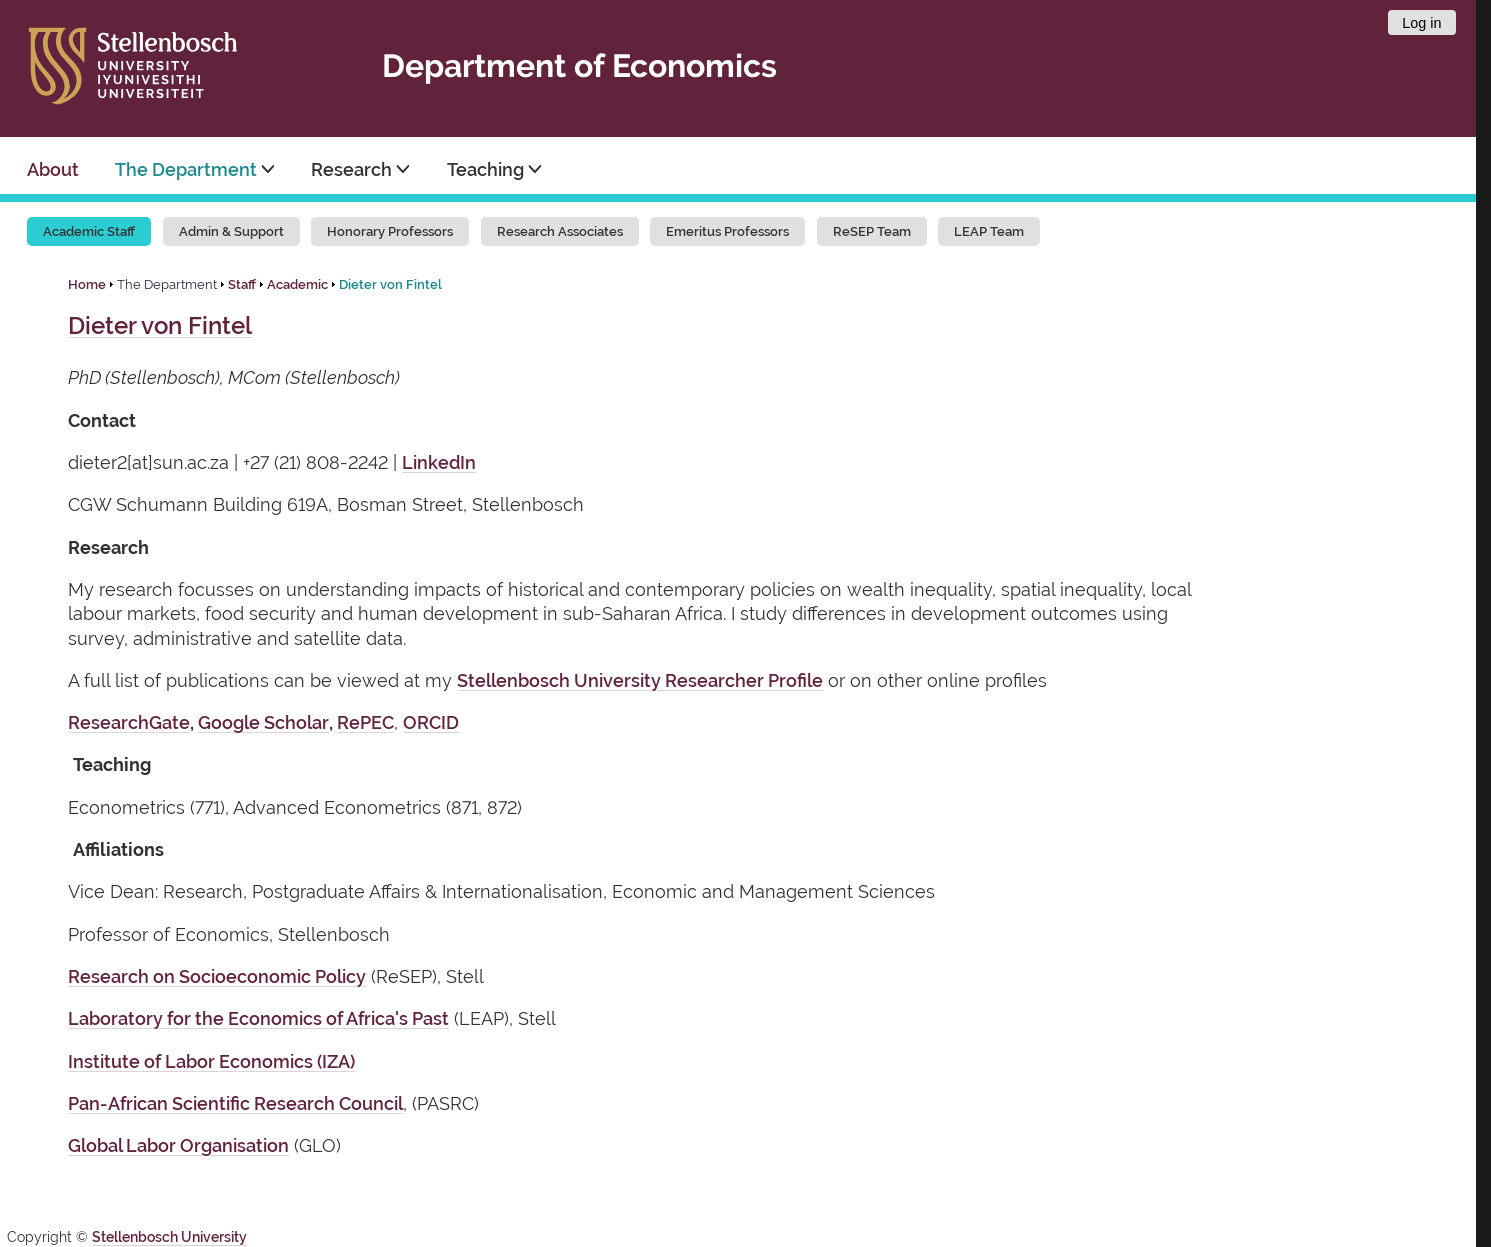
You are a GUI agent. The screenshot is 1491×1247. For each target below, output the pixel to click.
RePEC (365, 722)
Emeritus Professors (727, 231)
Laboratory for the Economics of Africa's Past (258, 1018)
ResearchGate (129, 722)
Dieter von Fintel (390, 284)
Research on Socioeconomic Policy (217, 976)
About (53, 169)
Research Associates (560, 231)
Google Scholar (263, 722)
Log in (1421, 23)
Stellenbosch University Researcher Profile (640, 680)
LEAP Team (989, 231)
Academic (297, 284)
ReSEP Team (872, 231)
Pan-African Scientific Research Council (235, 1103)
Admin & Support (231, 231)
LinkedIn (439, 462)
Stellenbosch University (169, 1237)
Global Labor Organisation (178, 1145)
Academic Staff (89, 231)
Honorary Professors (390, 231)
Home (87, 284)
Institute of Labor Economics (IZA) (211, 1061)
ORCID (431, 722)
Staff (242, 284)
